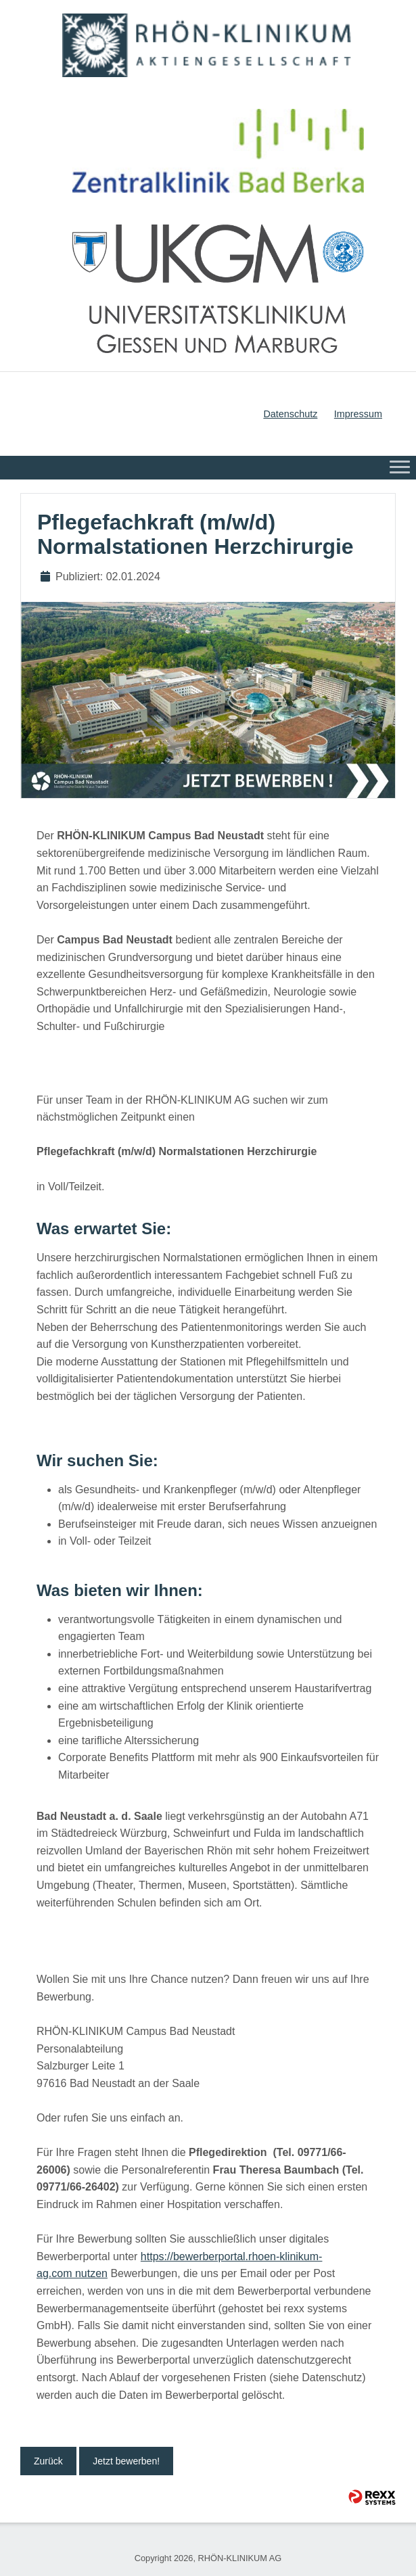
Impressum (358, 413)
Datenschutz (290, 413)
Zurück (48, 2461)
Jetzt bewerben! (126, 2461)
